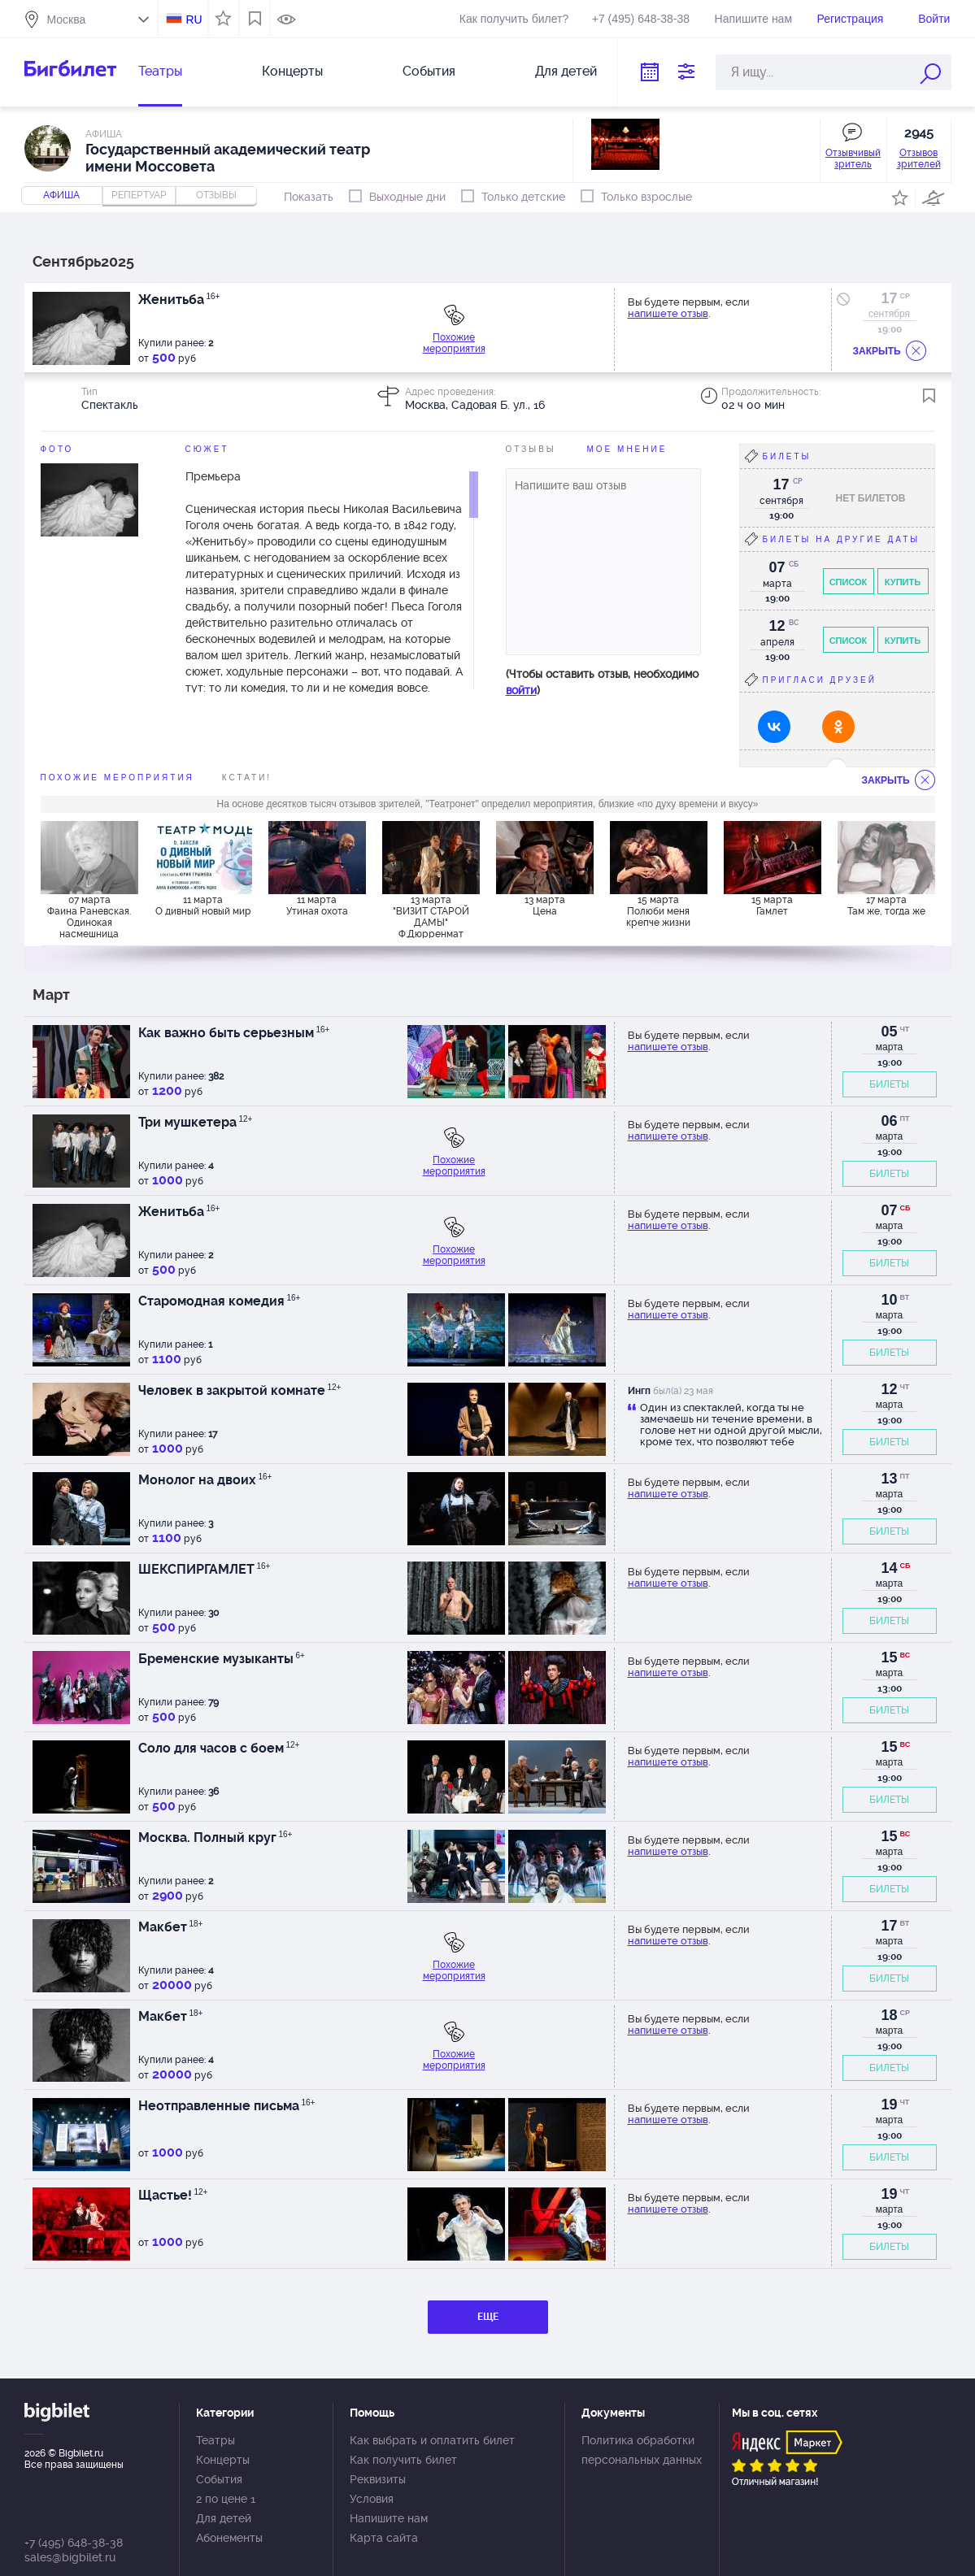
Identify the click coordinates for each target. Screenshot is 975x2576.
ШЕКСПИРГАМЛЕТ (204, 1569)
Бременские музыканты (221, 1658)
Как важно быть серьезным (234, 1032)
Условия (372, 2498)
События (429, 71)
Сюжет (207, 449)
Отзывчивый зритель (853, 158)
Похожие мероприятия (454, 343)
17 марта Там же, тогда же (886, 905)
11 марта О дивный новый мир (203, 905)
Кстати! (247, 777)
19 (889, 2104)
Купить (903, 582)
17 (889, 298)
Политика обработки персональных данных (641, 2450)
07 (889, 1210)
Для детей (566, 71)
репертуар (139, 195)
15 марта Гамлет (772, 905)
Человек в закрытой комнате (240, 1390)
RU (193, 19)
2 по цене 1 (225, 2498)
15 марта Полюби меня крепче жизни (658, 911)
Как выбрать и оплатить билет (432, 2440)
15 (889, 1657)
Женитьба (179, 299)
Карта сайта (384, 2537)
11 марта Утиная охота (317, 905)
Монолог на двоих (205, 1480)
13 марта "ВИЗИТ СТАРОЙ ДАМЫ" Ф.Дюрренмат (431, 916)
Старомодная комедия (219, 1301)
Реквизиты (378, 2479)
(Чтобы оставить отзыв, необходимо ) (602, 682)
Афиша (61, 195)
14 (889, 1568)
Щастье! (173, 2195)
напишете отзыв (668, 313)
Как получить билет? (513, 18)
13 (889, 1478)
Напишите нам (753, 18)
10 (889, 1300)
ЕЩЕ (487, 2316)
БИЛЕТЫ (889, 1084)
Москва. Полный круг (215, 1837)
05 (889, 1031)
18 (889, 2015)
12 (889, 1389)
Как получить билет (403, 2459)
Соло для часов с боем (219, 1748)
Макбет (170, 1927)
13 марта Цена (544, 905)
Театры (160, 71)
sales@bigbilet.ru (69, 2557)
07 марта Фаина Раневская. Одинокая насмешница (89, 916)
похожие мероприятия (117, 777)
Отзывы (531, 449)
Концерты (292, 71)
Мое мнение (627, 449)
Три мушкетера (195, 1122)
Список (848, 582)
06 (889, 1121)
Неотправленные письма (227, 2105)
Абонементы (229, 2537)
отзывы (216, 195)
